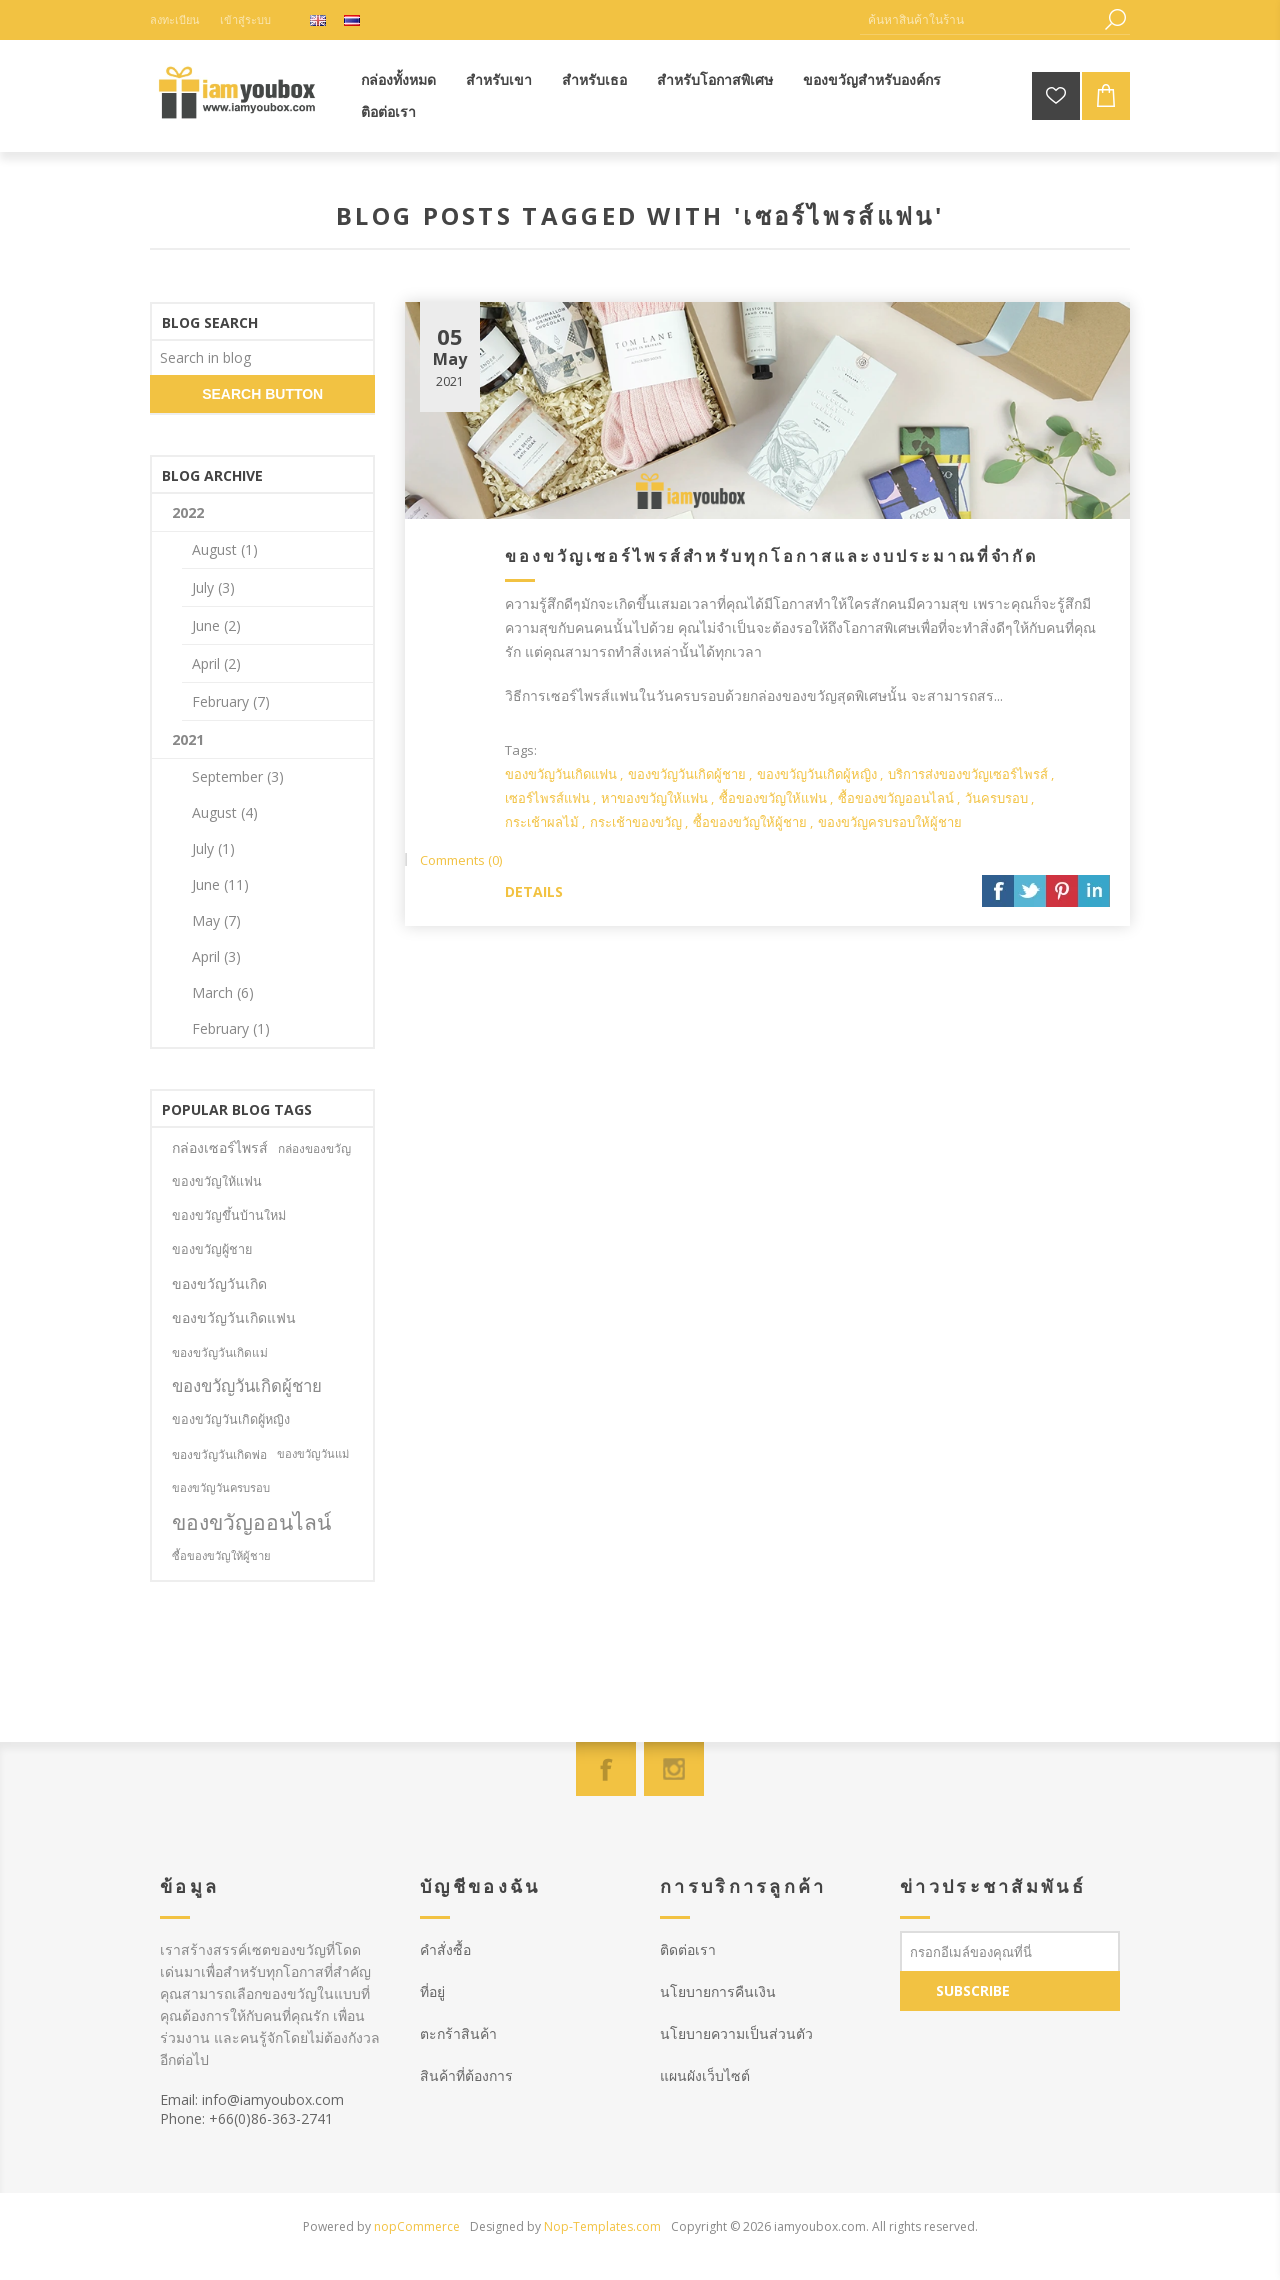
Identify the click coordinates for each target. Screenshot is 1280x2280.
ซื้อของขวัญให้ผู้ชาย (750, 822)
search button (262, 394)
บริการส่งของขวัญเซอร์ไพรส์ (968, 774)
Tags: (521, 750)
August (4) (225, 812)
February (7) (231, 701)
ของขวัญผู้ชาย (212, 1249)
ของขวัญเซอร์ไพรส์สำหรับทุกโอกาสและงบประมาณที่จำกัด (771, 556)
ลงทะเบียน (175, 19)
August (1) (225, 549)
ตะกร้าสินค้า (458, 2033)
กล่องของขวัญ (314, 1148)
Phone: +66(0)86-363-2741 (246, 2118)
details (534, 891)
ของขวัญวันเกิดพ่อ (219, 1454)
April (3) (216, 956)
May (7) (216, 920)
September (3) (238, 776)
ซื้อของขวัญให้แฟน (773, 798)
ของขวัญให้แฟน (217, 1181)
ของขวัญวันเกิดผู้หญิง (817, 774)
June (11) (220, 884)
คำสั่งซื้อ (445, 1949)
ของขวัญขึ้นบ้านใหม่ (229, 1215)
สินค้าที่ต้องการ (466, 2075)
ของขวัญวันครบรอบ (221, 1487)
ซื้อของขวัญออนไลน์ (896, 798)
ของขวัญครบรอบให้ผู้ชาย (890, 822)
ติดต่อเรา (688, 1949)
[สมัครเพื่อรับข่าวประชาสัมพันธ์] (1010, 1951)
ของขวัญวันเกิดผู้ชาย (687, 774)
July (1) (213, 848)
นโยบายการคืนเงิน (718, 1991)
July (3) (213, 587)
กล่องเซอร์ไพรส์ (220, 1147)
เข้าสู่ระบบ (245, 19)
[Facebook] (606, 1769)
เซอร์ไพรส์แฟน (547, 798)
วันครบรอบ (996, 798)
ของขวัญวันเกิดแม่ (220, 1352)
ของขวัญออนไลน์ (251, 1522)
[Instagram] (674, 1769)
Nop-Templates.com (602, 2226)
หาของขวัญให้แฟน (654, 798)
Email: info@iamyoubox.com (252, 2099)
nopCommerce (417, 2226)
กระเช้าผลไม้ (542, 822)
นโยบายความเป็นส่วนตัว (736, 2033)
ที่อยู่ (432, 1991)
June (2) (216, 625)
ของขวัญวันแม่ (313, 1453)
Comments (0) (461, 860)
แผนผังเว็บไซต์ (705, 2075)
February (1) (231, 1028)
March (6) (223, 992)
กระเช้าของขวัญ (636, 822)
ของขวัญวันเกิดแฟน (561, 774)
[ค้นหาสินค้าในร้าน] (980, 19)
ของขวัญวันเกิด (219, 1283)
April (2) (216, 663)
